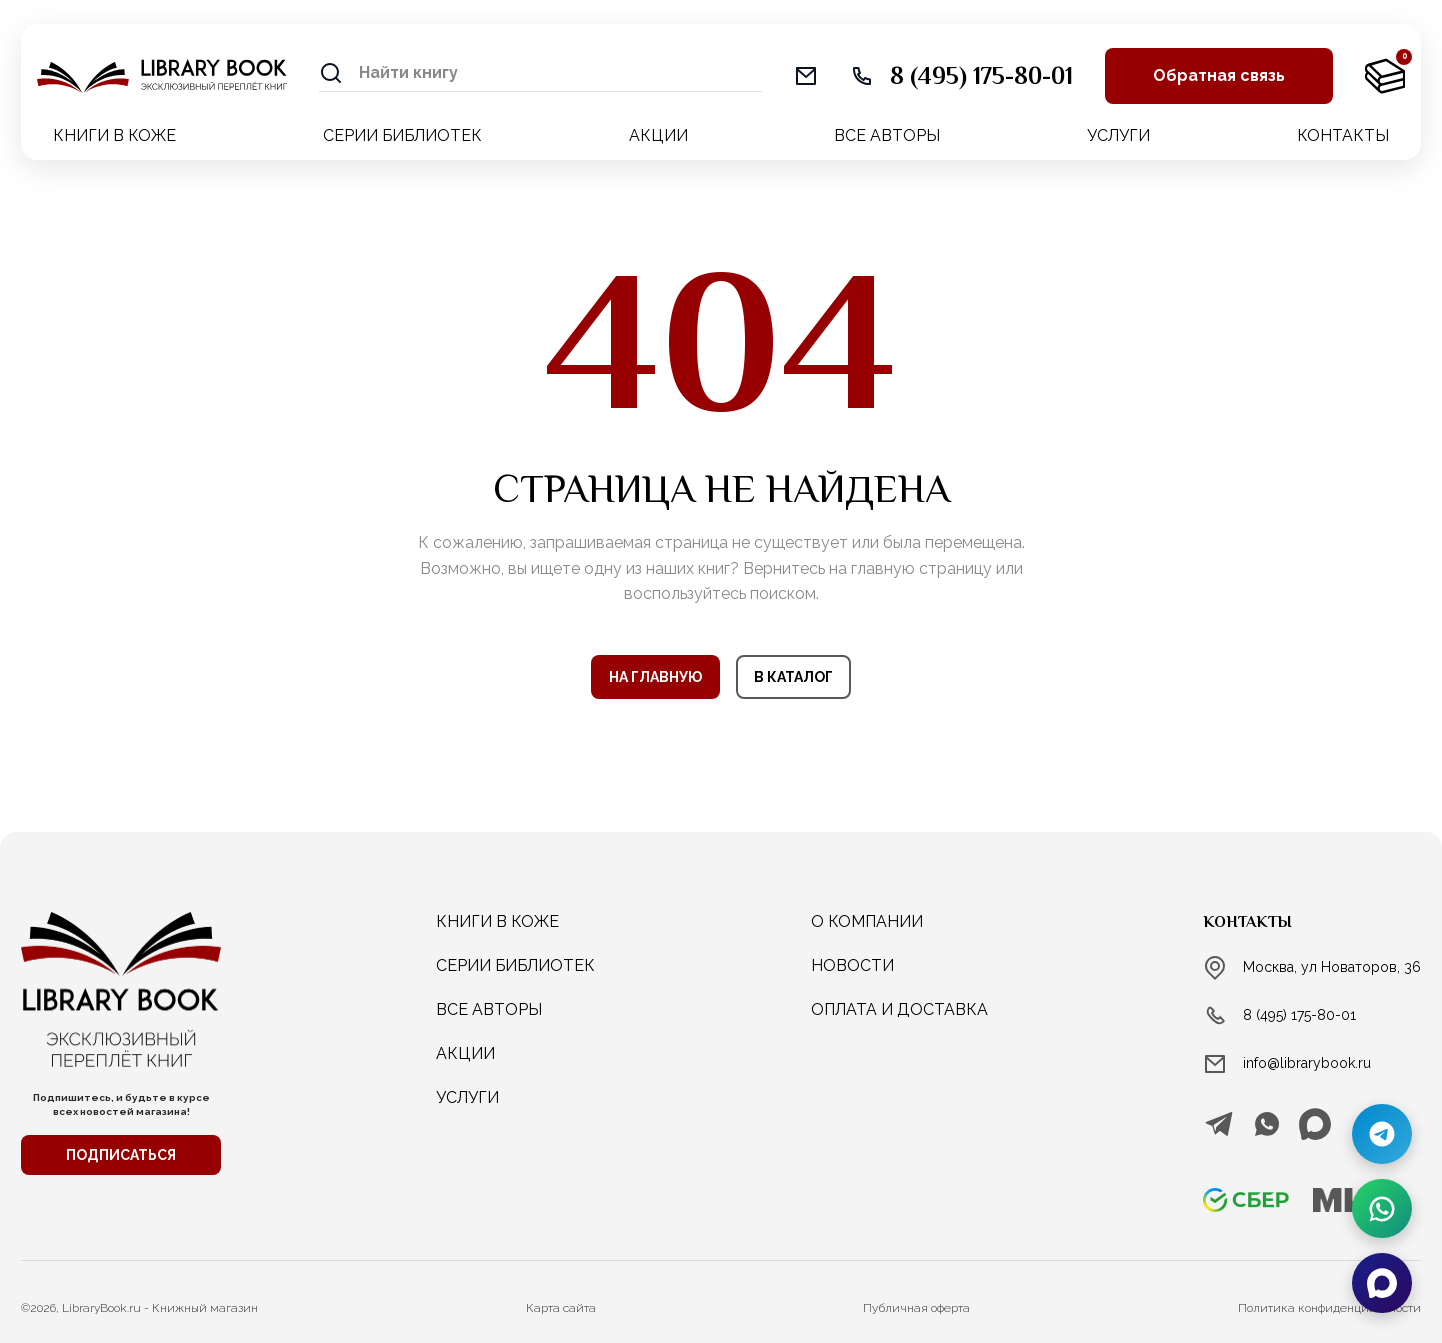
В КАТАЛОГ (793, 677)
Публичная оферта (916, 1308)
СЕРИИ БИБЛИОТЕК (402, 135)
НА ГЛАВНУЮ (655, 677)
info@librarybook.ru (1307, 1063)
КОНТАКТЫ (1343, 135)
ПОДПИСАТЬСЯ (121, 1155)
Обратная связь (1219, 75)
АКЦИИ (658, 135)
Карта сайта (561, 1308)
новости (852, 965)
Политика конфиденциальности (1329, 1308)
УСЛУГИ (1118, 135)
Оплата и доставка (899, 1009)
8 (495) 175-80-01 (1299, 1015)
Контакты (1247, 922)
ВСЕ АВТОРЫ (887, 135)
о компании (867, 921)
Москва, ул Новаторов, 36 (1332, 967)
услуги (467, 1097)
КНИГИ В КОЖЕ (114, 135)
